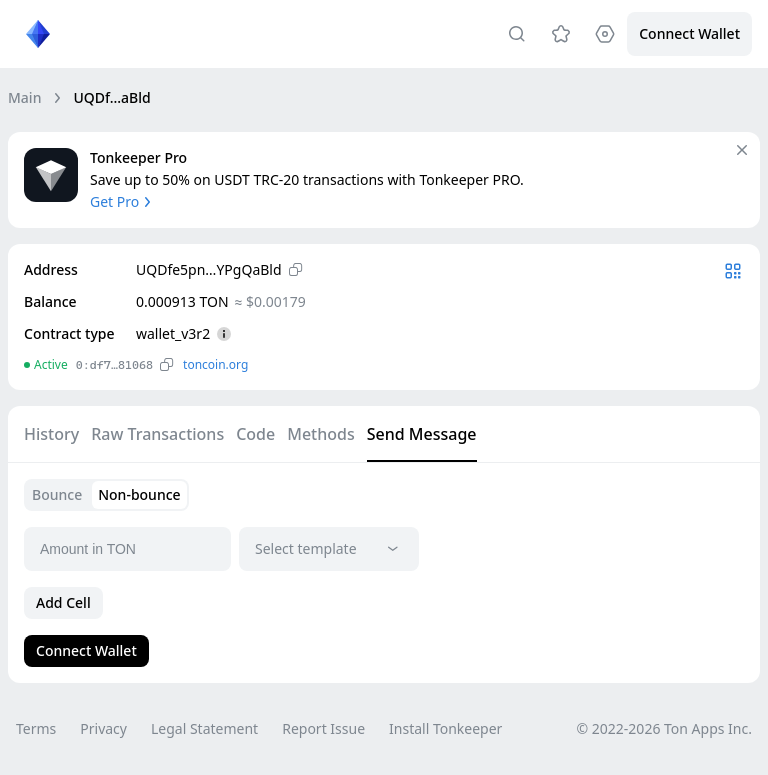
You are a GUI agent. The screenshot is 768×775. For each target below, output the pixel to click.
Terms (36, 728)
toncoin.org (215, 364)
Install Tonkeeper (445, 728)
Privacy (103, 728)
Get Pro (122, 201)
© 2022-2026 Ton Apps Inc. (664, 728)
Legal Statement (204, 728)
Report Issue (323, 728)
